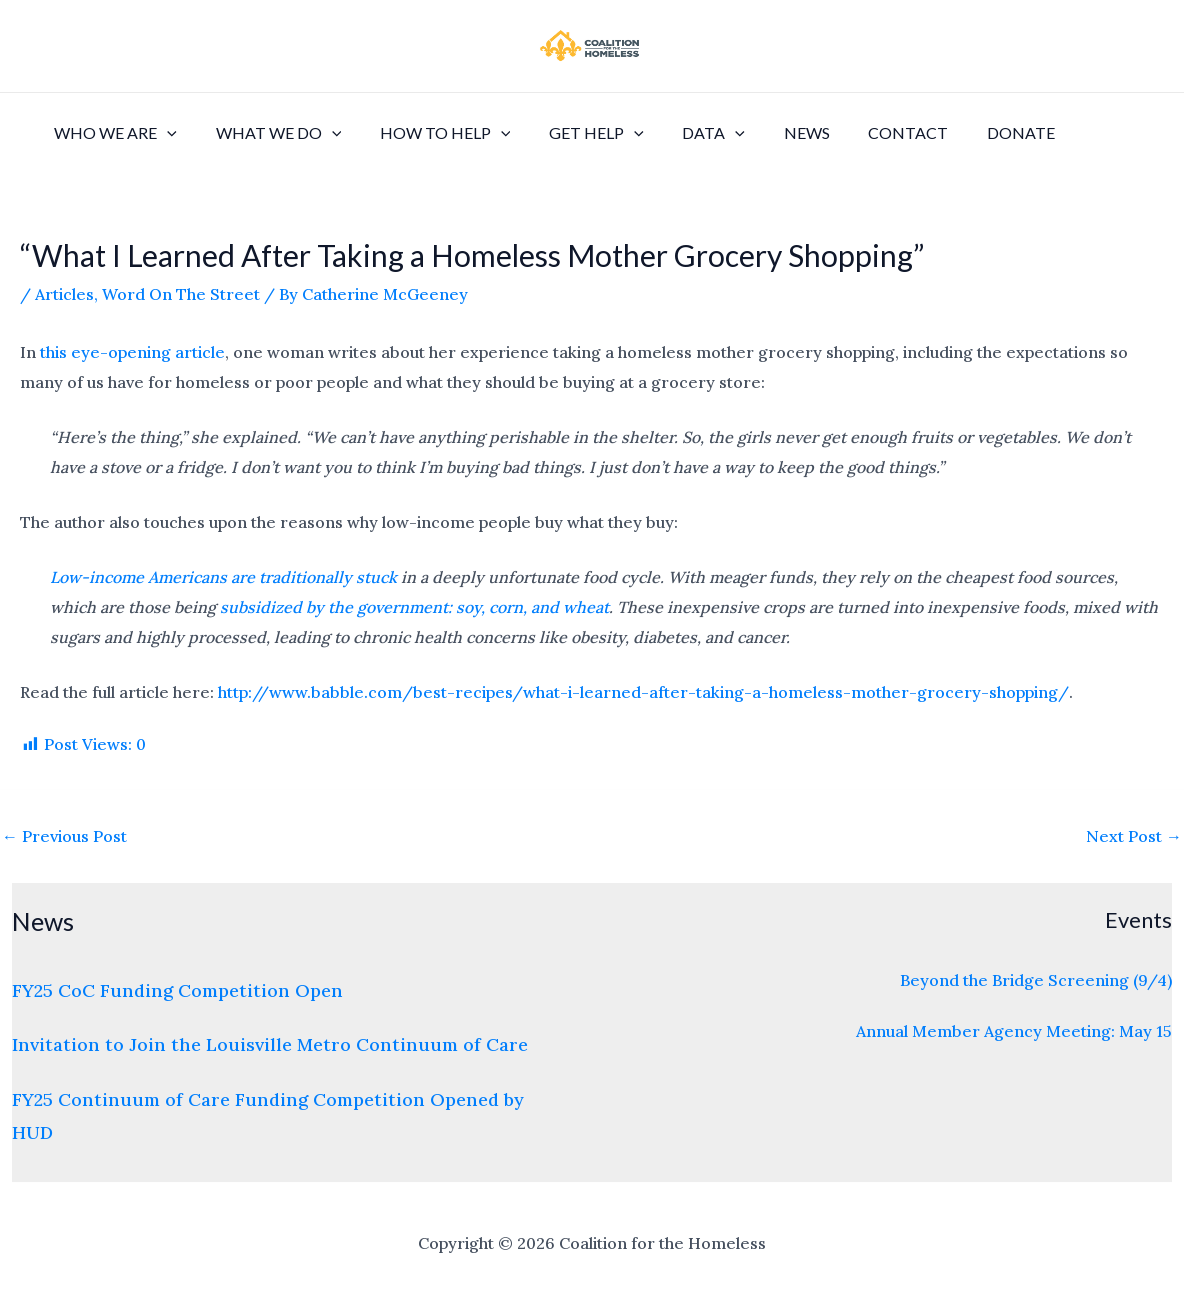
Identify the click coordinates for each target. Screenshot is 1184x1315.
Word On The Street (181, 294)
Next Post (1134, 836)
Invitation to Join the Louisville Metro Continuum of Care (270, 1044)
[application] (164, 133)
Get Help (573, 133)
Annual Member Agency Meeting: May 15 (1014, 1031)
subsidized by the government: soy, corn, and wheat (414, 607)
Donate (971, 132)
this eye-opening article (132, 352)
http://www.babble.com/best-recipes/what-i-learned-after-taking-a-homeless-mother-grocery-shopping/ (643, 692)
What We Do (269, 133)
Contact (865, 132)
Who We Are (112, 133)
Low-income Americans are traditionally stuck (223, 577)
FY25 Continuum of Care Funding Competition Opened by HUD (268, 1116)
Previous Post (64, 836)
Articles (64, 294)
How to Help (428, 133)
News (770, 132)
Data (683, 133)
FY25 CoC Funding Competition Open (177, 990)
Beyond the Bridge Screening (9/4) (1036, 980)
